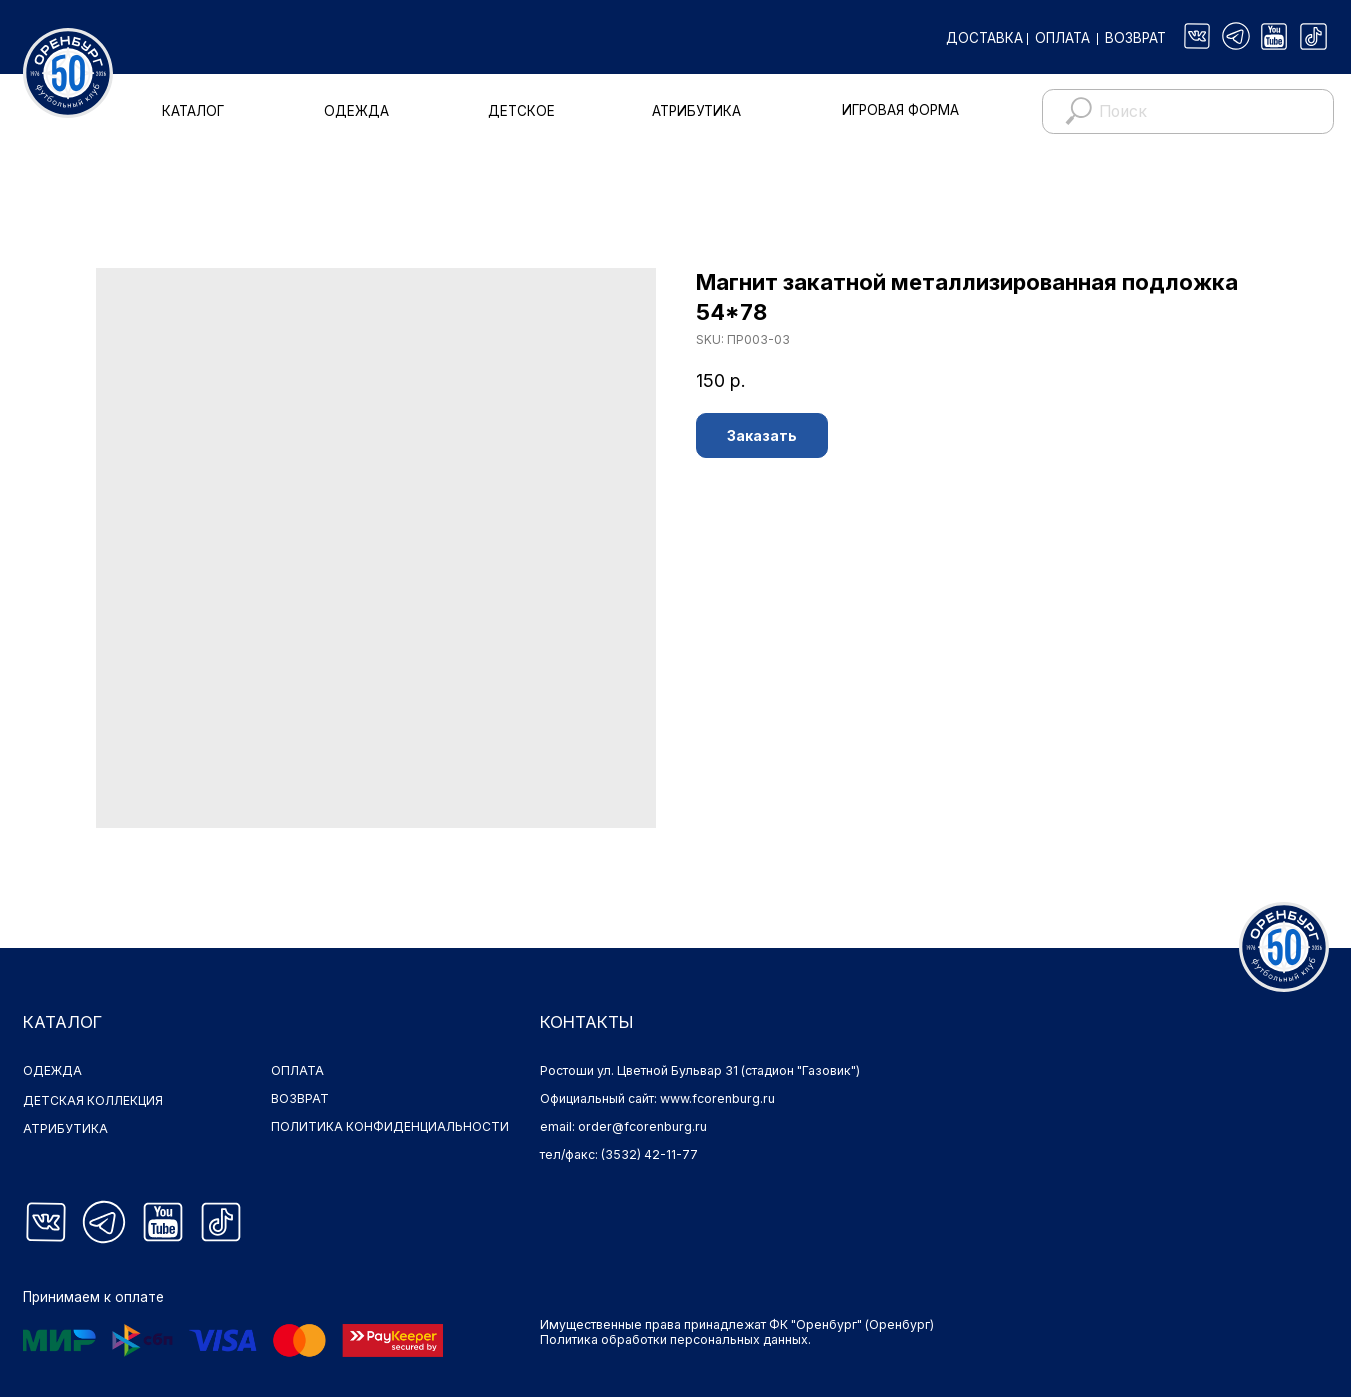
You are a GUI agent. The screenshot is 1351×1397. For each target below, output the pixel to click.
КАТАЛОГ (193, 111)
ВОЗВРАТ (1135, 38)
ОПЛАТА (1062, 38)
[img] (1197, 36)
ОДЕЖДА (356, 111)
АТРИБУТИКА (696, 111)
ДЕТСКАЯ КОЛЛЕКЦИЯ (93, 1100)
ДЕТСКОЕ (521, 111)
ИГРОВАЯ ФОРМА (900, 110)
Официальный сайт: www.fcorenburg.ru (657, 1098)
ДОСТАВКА (984, 38)
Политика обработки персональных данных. (675, 1339)
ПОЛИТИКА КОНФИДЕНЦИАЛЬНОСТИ (390, 1126)
